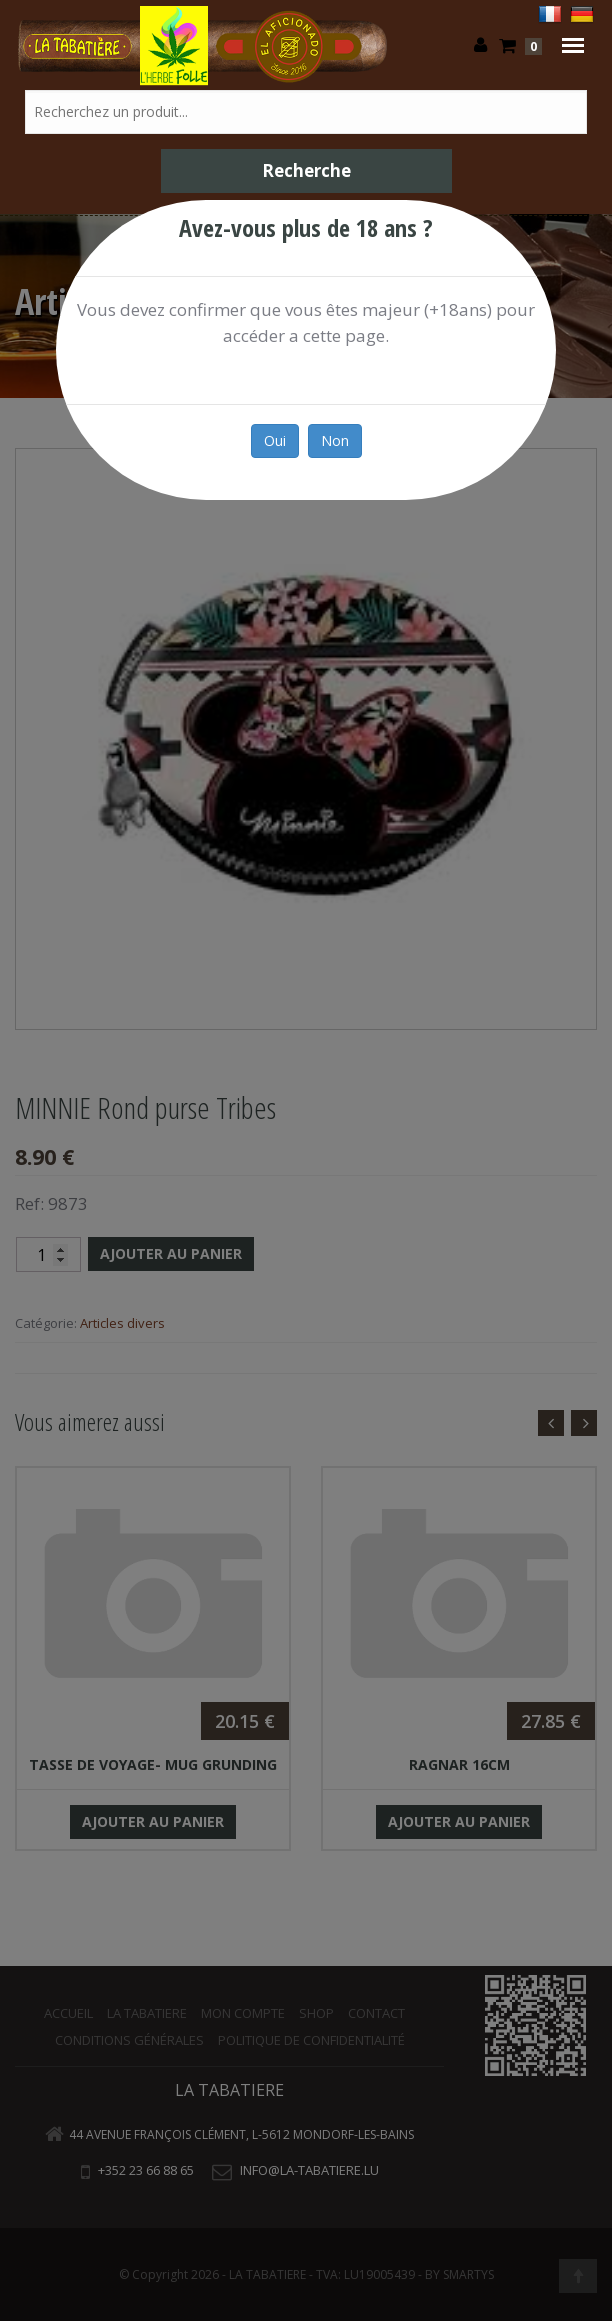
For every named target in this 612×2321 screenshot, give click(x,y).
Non (335, 440)
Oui (275, 440)
